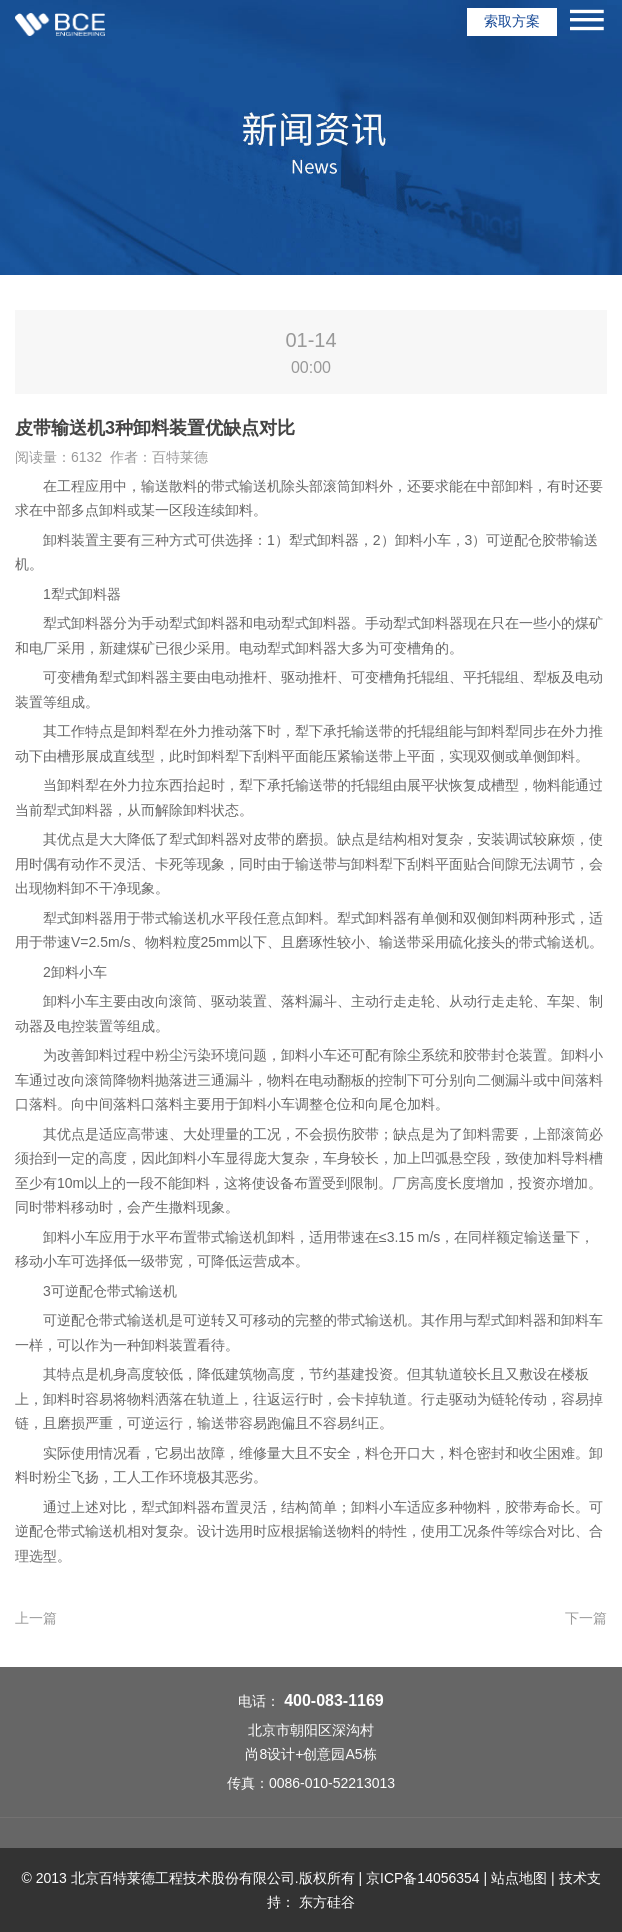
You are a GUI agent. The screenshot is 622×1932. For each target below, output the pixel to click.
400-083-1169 (334, 1700)
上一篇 (36, 1618)
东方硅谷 (327, 1902)
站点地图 (519, 1878)
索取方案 (512, 21)
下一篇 (586, 1618)
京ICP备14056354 (423, 1878)
